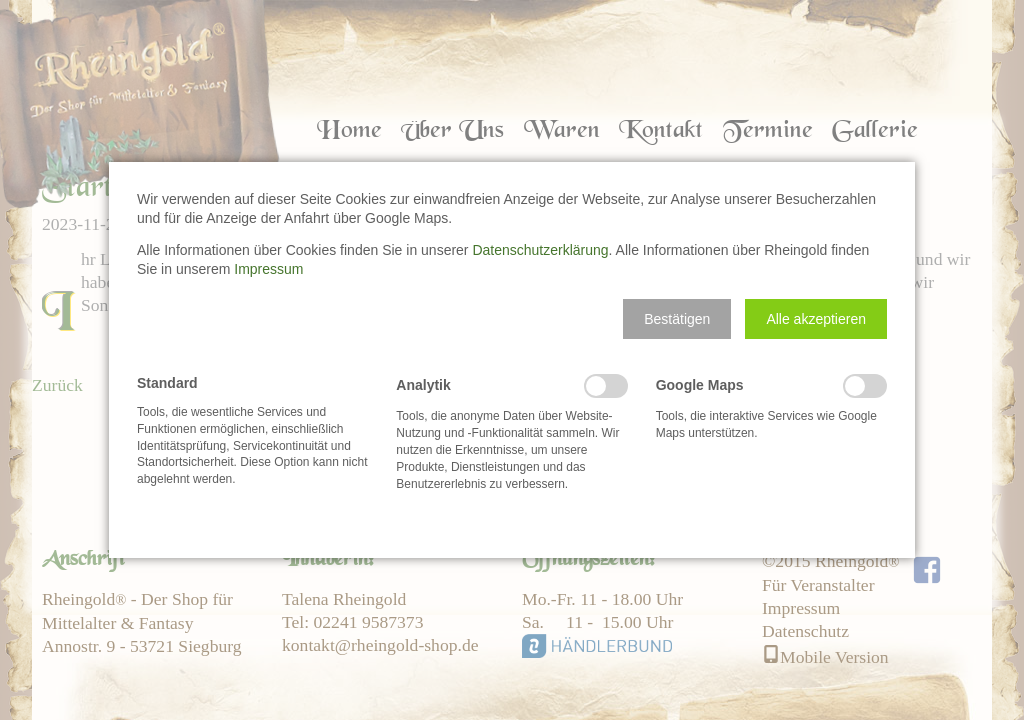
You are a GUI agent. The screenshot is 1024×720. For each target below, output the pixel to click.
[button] (677, 319)
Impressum (268, 269)
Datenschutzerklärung (540, 250)
